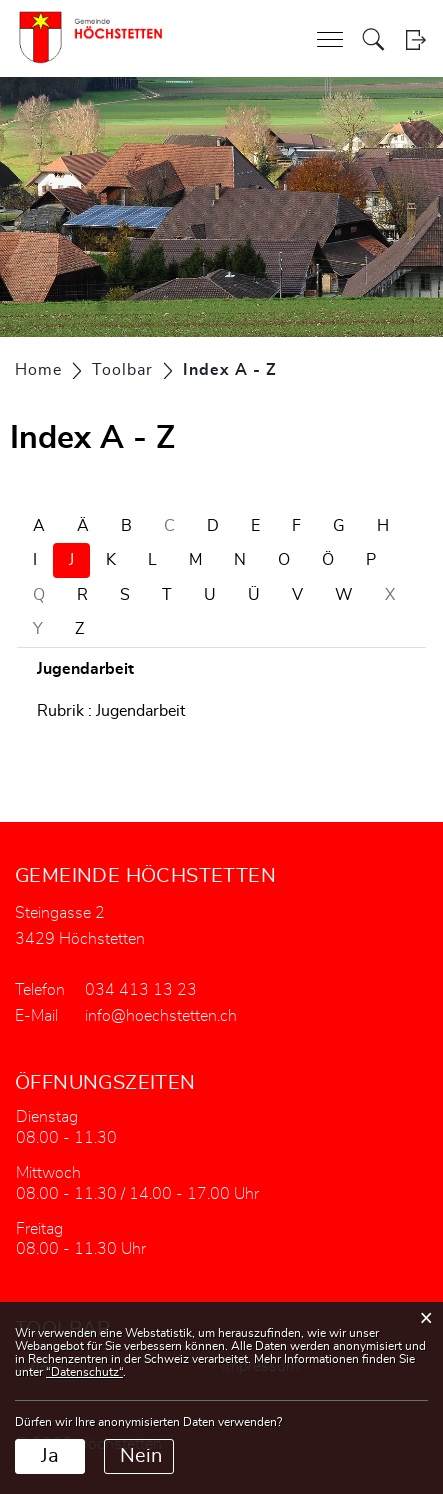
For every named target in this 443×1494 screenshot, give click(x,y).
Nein (141, 1456)
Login (415, 39)
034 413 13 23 (141, 990)
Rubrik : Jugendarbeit (111, 711)
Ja (50, 1456)
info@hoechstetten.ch (161, 1016)
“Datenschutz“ (84, 1372)
